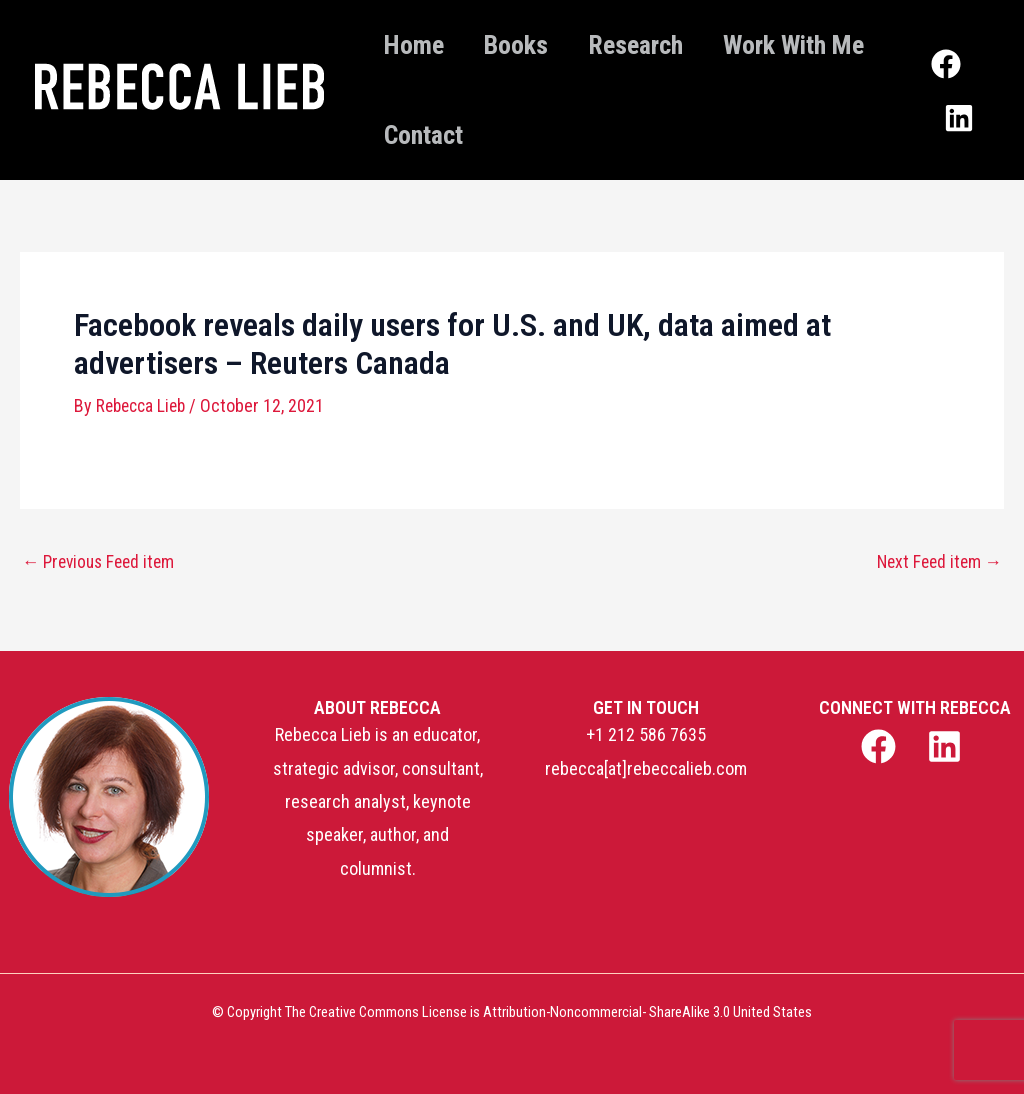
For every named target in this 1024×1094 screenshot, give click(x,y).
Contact (622, 135)
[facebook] (880, 746)
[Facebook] (952, 75)
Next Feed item (936, 562)
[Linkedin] (964, 108)
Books (534, 45)
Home (420, 45)
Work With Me (460, 135)
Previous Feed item (102, 562)
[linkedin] (948, 746)
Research (665, 45)
